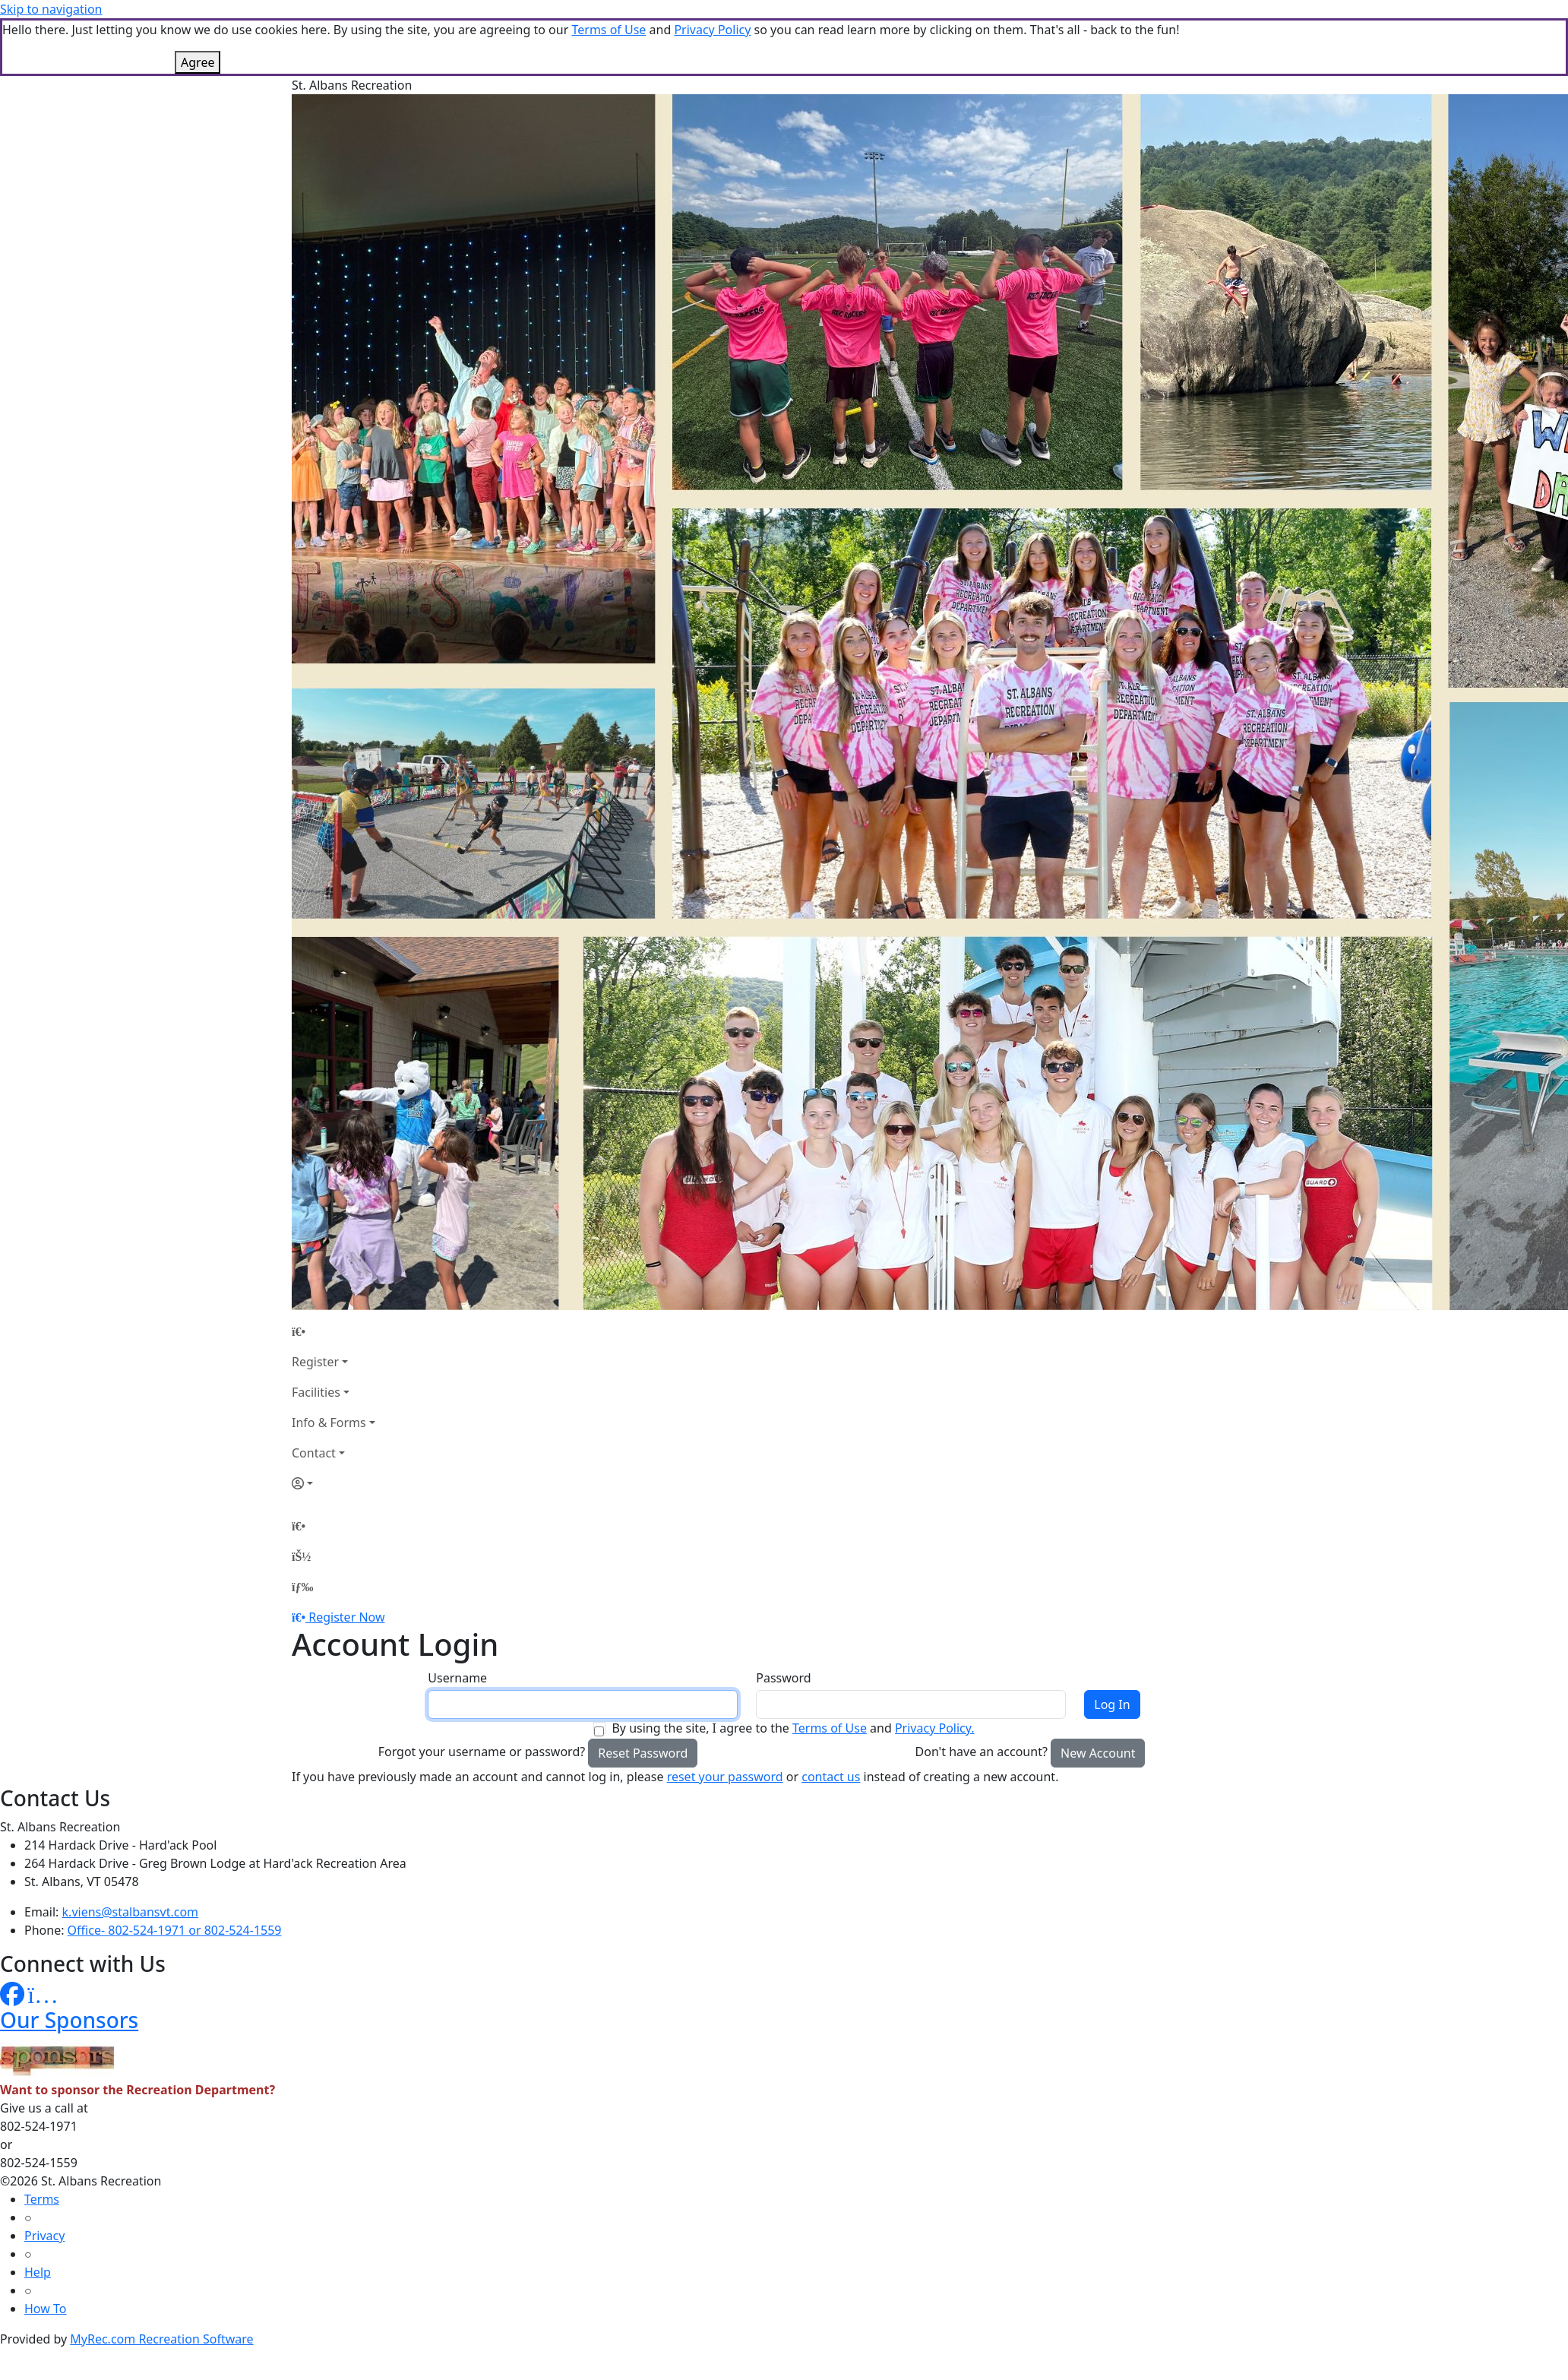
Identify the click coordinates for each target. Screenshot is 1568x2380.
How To (45, 2308)
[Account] (333, 1483)
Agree (197, 62)
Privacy (44, 2235)
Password (783, 1677)
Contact (314, 1453)
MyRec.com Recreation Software (161, 2339)
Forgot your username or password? (482, 1751)
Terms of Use (608, 29)
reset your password (725, 1776)
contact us (830, 1776)
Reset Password (643, 1753)
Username (457, 1677)
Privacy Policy (712, 29)
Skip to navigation (51, 9)
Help (37, 2272)
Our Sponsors (69, 2019)
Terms (41, 2199)
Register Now (346, 1617)
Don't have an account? (981, 1751)
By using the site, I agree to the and (793, 1728)
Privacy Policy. (935, 1728)
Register (315, 1361)
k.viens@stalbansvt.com (130, 1912)
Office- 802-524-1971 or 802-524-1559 (175, 1930)
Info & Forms (329, 1422)
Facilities (316, 1392)
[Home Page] (333, 1331)
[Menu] (302, 1586)
